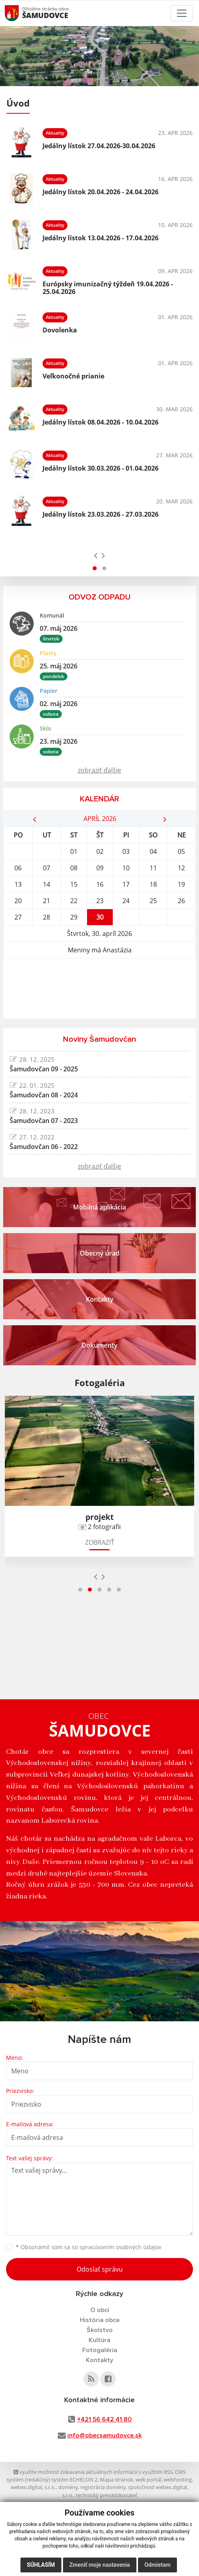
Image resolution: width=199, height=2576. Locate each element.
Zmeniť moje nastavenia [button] (99, 2565)
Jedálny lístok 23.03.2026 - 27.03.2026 (100, 514)
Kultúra (99, 2340)
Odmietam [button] (157, 2565)
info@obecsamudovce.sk (104, 2435)
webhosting (178, 2479)
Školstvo (100, 2330)
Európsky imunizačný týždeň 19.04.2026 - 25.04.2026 (108, 288)
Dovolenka (60, 330)
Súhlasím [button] (41, 2565)
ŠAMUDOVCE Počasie (99, 988)
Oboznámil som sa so (88, 2247)
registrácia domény (103, 2487)
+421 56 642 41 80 (104, 2419)
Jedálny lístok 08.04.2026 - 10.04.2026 (100, 422)
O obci (99, 2310)
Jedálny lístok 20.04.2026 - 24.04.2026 (100, 191)
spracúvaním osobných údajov (120, 2247)
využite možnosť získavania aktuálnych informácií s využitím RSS (93, 2471)
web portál (148, 2479)
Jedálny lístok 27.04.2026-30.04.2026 (99, 145)
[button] (95, 568)
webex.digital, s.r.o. (33, 2487)
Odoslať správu (100, 2269)
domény (68, 2487)
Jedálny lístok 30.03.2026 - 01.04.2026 (100, 468)
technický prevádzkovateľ (106, 2495)
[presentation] (95, 555)
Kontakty (99, 2360)
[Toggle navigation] (182, 13)
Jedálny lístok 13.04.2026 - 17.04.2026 (100, 237)
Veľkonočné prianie (73, 376)
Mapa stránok (116, 2479)
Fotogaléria (99, 2350)
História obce (100, 2320)
